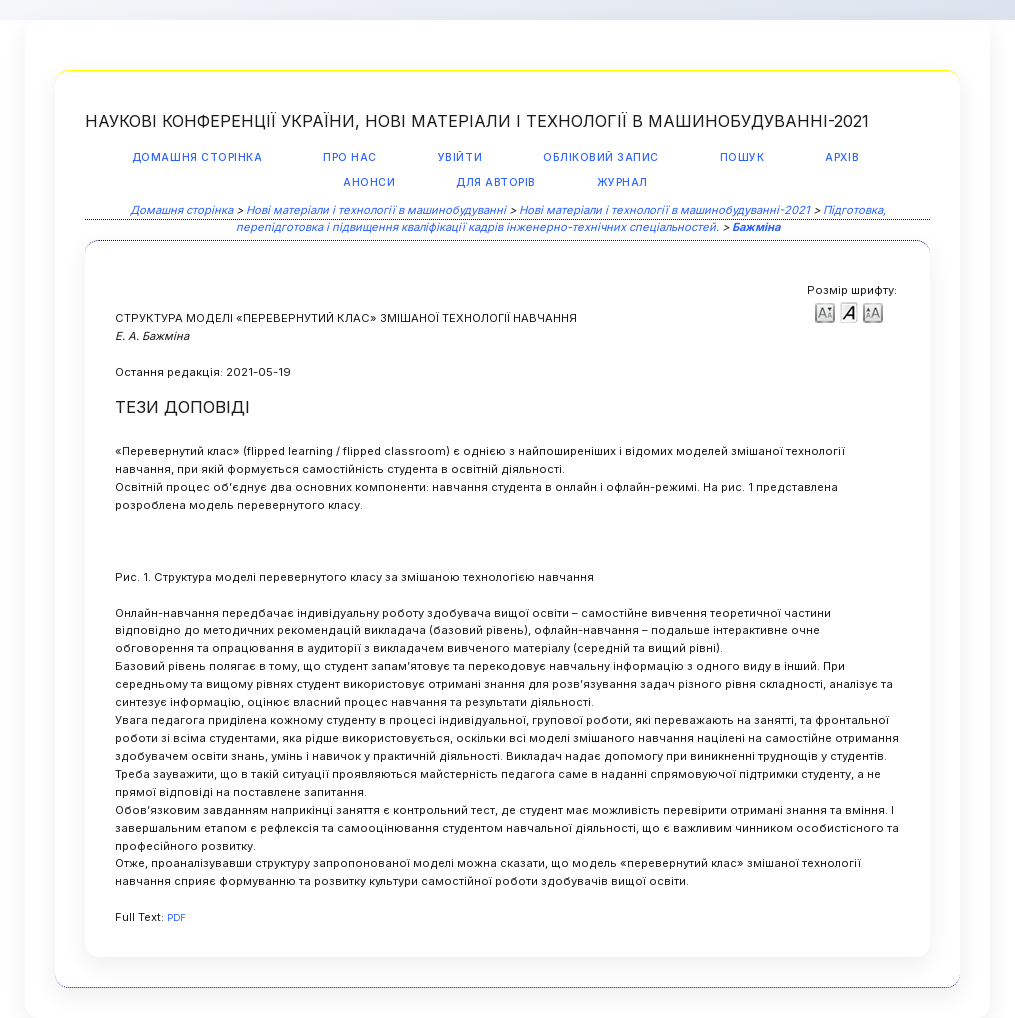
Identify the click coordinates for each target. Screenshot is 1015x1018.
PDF (176, 917)
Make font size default (849, 311)
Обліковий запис (601, 157)
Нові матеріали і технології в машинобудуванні (376, 210)
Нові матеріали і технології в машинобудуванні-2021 (664, 210)
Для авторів (496, 182)
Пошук (742, 157)
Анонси (369, 182)
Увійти (460, 157)
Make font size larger (873, 311)
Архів (842, 157)
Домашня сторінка (197, 157)
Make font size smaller (825, 311)
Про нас (350, 157)
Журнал (622, 182)
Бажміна (756, 227)
